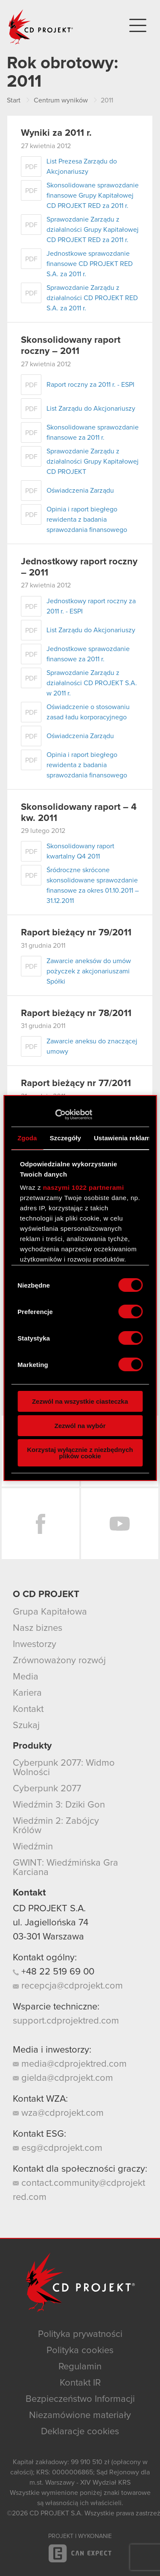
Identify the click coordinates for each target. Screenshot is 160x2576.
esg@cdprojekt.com (57, 2148)
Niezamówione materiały (80, 2415)
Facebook (40, 1523)
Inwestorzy (34, 1644)
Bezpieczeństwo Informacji (80, 2399)
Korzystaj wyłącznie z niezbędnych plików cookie (80, 1453)
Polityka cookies (80, 2350)
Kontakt (28, 1709)
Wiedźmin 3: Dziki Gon (59, 1805)
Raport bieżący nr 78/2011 (76, 1013)
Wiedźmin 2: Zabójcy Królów (56, 1826)
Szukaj (26, 1725)
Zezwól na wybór (79, 1425)
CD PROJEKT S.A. (49, 1908)
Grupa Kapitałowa (50, 1612)
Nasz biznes (37, 1628)
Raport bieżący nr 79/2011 (76, 933)
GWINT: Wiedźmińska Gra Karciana (65, 1867)
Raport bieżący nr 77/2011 (76, 1083)
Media (25, 1677)
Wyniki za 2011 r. (56, 133)
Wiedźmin (33, 1847)
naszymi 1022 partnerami (83, 1187)
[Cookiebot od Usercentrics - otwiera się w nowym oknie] (54, 1114)
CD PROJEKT (41, 27)
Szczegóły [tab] (65, 1138)
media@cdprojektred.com (70, 2064)
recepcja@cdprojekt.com (68, 1986)
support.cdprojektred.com (66, 2021)
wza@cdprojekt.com (58, 2113)
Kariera (27, 1693)
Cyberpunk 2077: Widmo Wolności (64, 1767)
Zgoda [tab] (27, 1138)
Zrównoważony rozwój (59, 1660)
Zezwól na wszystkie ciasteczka (80, 1401)
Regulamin (80, 2367)
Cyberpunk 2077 (47, 1788)
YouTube (120, 1523)
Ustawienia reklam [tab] (122, 1138)
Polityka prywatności (80, 2334)
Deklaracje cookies (80, 2431)
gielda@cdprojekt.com (63, 2078)
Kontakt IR (80, 2383)
